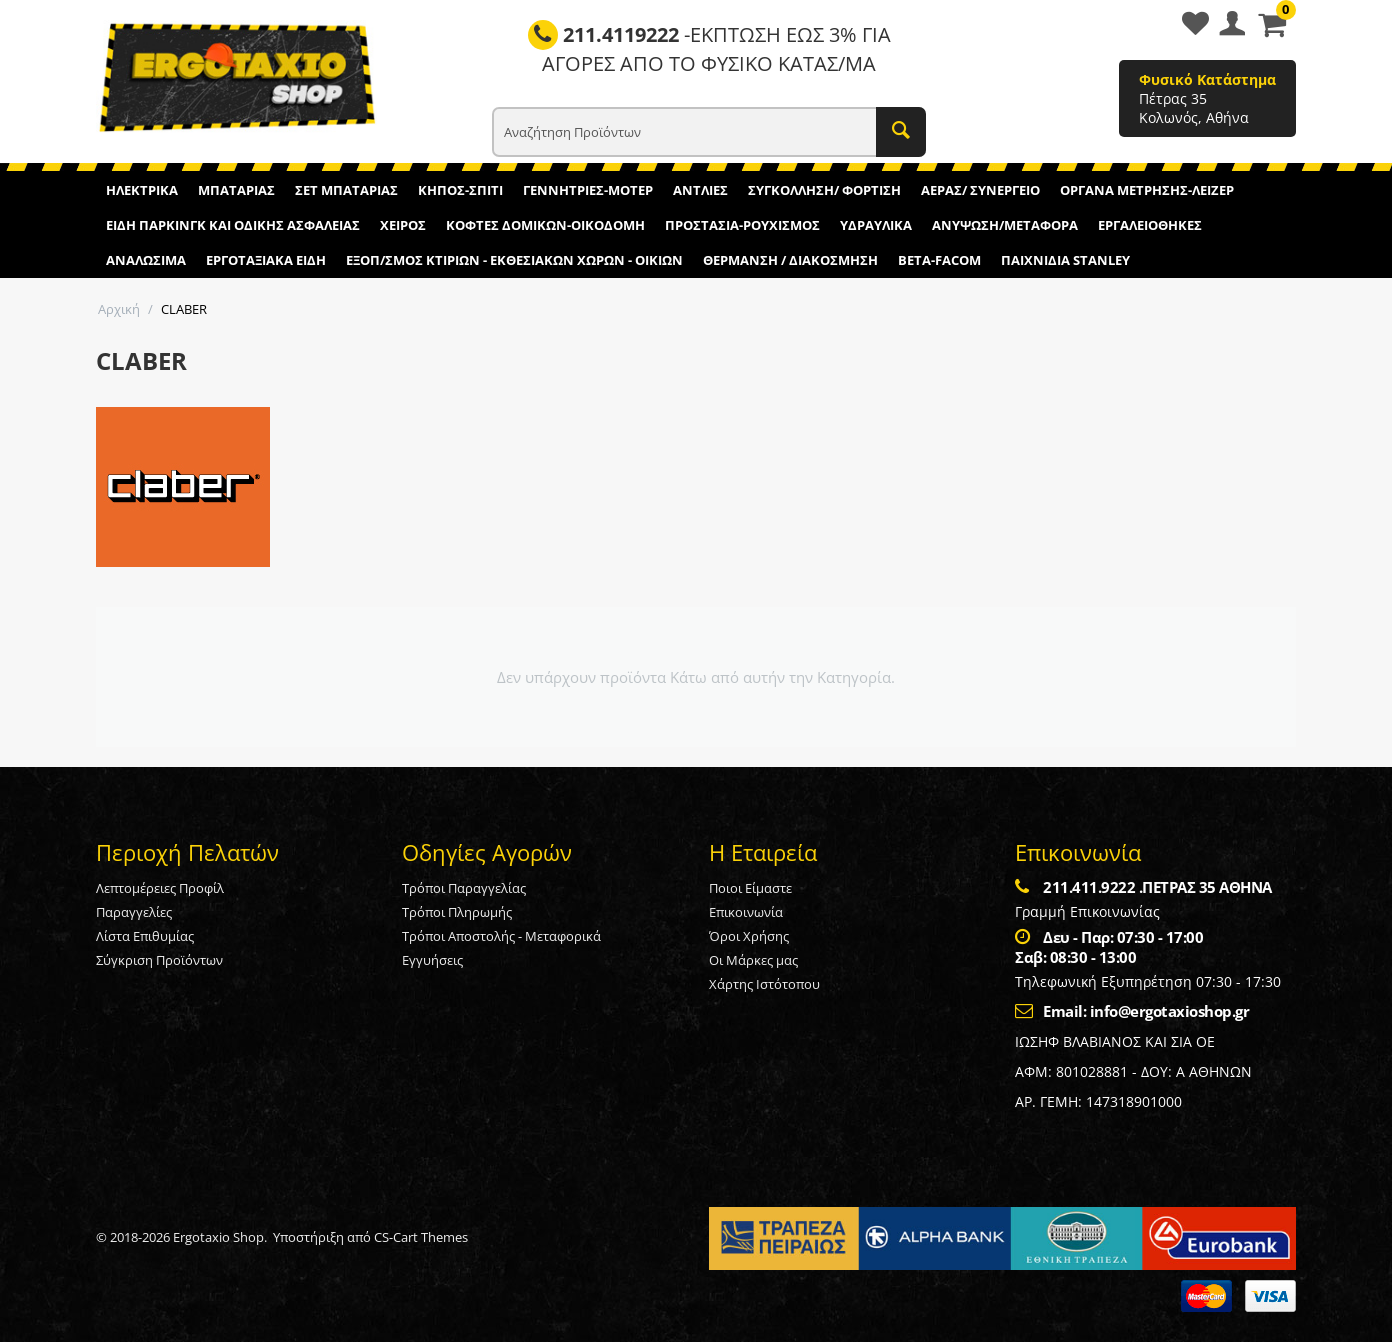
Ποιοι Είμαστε (750, 888)
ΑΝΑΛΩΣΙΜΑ (146, 260)
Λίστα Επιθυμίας (145, 936)
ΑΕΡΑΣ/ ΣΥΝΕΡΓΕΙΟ (980, 190)
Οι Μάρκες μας (753, 960)
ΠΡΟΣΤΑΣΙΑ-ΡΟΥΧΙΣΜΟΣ (742, 225)
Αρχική (119, 309)
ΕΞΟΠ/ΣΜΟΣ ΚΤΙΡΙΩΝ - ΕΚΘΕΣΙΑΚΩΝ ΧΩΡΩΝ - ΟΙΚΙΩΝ (514, 260)
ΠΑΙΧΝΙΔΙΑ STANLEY (1065, 260)
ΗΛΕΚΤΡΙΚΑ (142, 190)
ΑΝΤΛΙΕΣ (700, 190)
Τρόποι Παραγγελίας (464, 888)
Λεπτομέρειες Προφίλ (160, 888)
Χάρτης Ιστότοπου (764, 984)
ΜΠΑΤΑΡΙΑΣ (236, 190)
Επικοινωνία (746, 912)
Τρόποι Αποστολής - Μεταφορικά (501, 936)
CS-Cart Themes (421, 1237)
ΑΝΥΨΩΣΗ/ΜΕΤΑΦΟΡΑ (1005, 225)
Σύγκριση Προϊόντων (159, 960)
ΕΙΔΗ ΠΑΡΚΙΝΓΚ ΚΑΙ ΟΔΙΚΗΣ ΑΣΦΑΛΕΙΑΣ (233, 225)
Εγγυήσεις (432, 960)
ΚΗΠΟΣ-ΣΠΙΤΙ (460, 190)
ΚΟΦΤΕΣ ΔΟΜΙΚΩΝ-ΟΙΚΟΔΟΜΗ (545, 225)
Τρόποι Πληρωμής (457, 912)
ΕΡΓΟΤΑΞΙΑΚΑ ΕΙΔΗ (266, 260)
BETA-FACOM (939, 260)
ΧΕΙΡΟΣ (403, 225)
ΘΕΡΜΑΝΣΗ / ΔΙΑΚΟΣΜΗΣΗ (790, 260)
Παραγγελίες (134, 912)
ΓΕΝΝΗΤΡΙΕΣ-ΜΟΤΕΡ (588, 190)
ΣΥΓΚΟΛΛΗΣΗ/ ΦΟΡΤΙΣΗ (824, 190)
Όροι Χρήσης (749, 936)
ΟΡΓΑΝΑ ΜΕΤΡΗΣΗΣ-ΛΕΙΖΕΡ (1147, 190)
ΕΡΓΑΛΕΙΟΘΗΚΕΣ (1150, 225)
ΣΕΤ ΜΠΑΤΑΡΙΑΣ (346, 190)
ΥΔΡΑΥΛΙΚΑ (876, 225)
